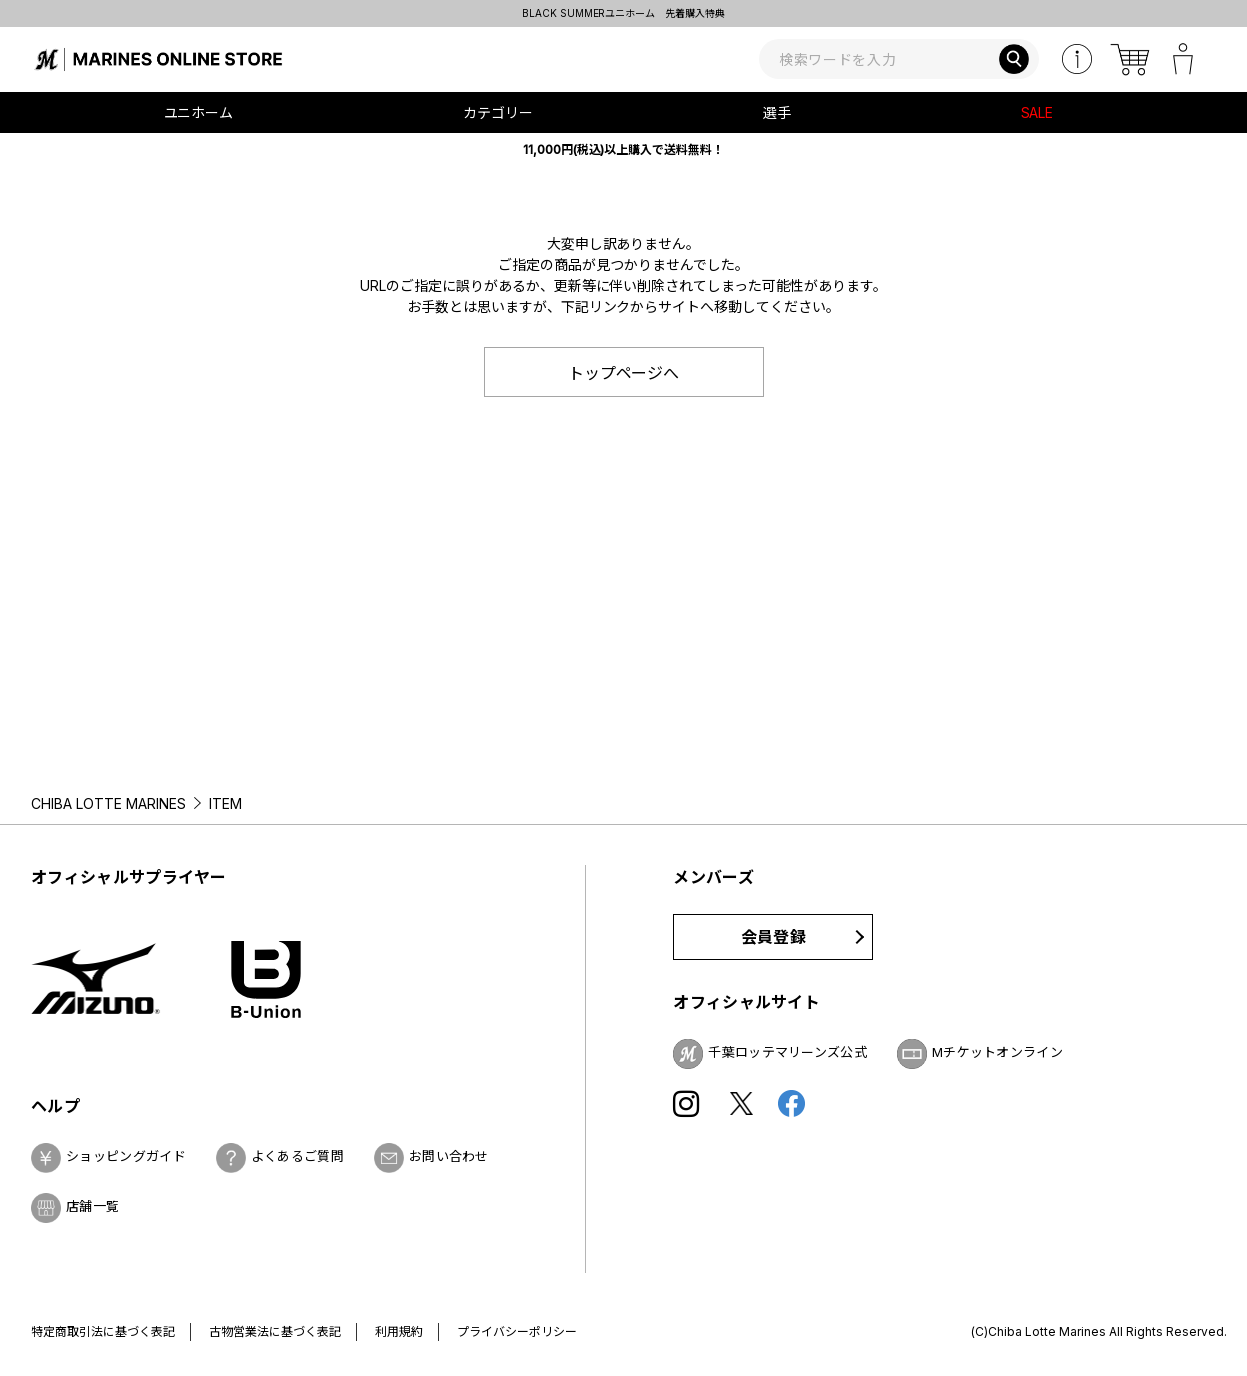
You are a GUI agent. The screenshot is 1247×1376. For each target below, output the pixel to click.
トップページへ (624, 373)
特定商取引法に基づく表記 (103, 1331)
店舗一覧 (92, 1206)
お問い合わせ (449, 1156)
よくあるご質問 (297, 1156)
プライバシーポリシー (517, 1331)
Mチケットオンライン (997, 1052)
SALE (1037, 112)
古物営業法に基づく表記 (275, 1331)
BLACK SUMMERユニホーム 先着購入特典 (624, 13)
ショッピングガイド (126, 1156)
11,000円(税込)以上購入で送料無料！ (624, 149)
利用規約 (399, 1331)
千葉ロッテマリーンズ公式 (787, 1052)
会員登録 (773, 937)
